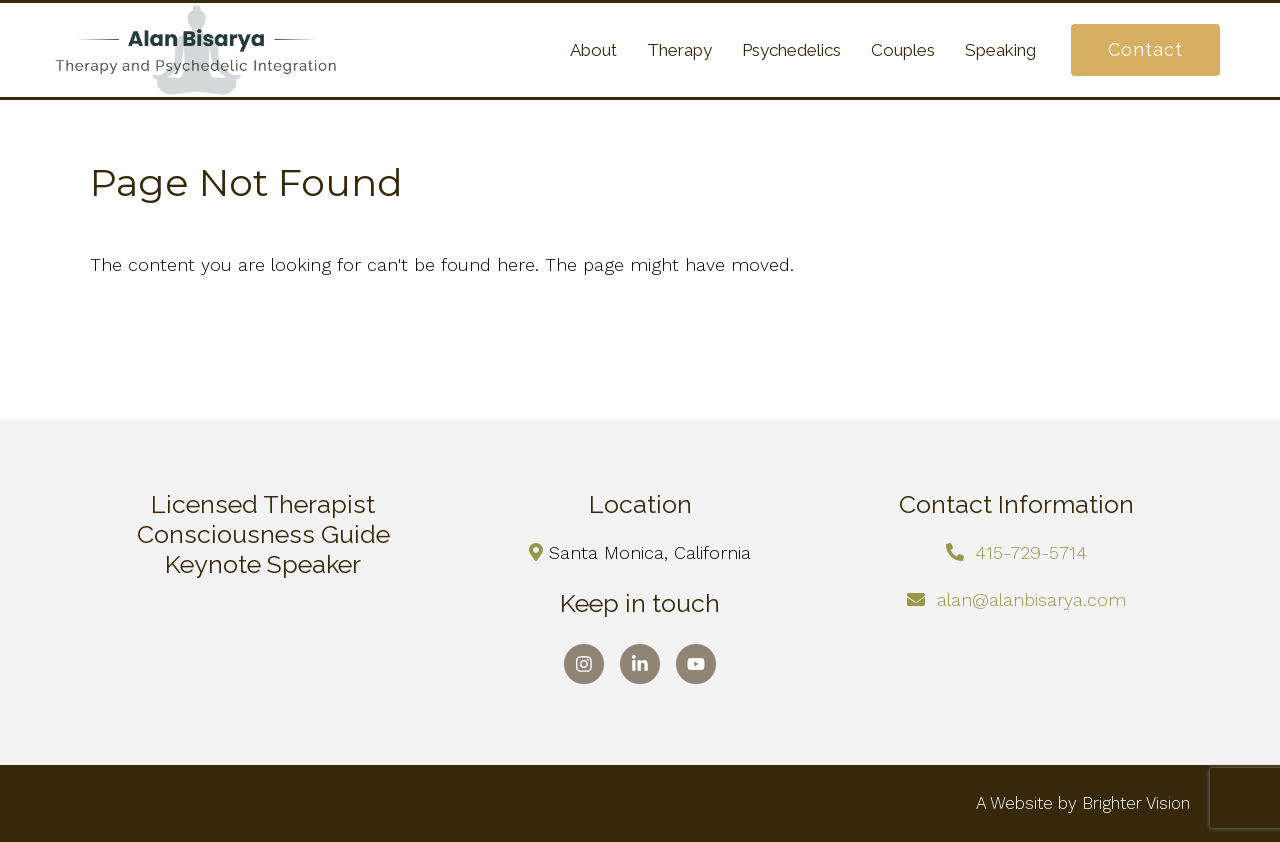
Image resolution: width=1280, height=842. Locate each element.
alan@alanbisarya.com (1031, 599)
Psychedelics (791, 50)
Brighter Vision (1136, 803)
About (593, 50)
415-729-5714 (1031, 552)
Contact (1145, 49)
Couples (903, 50)
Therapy (679, 50)
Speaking (1000, 50)
